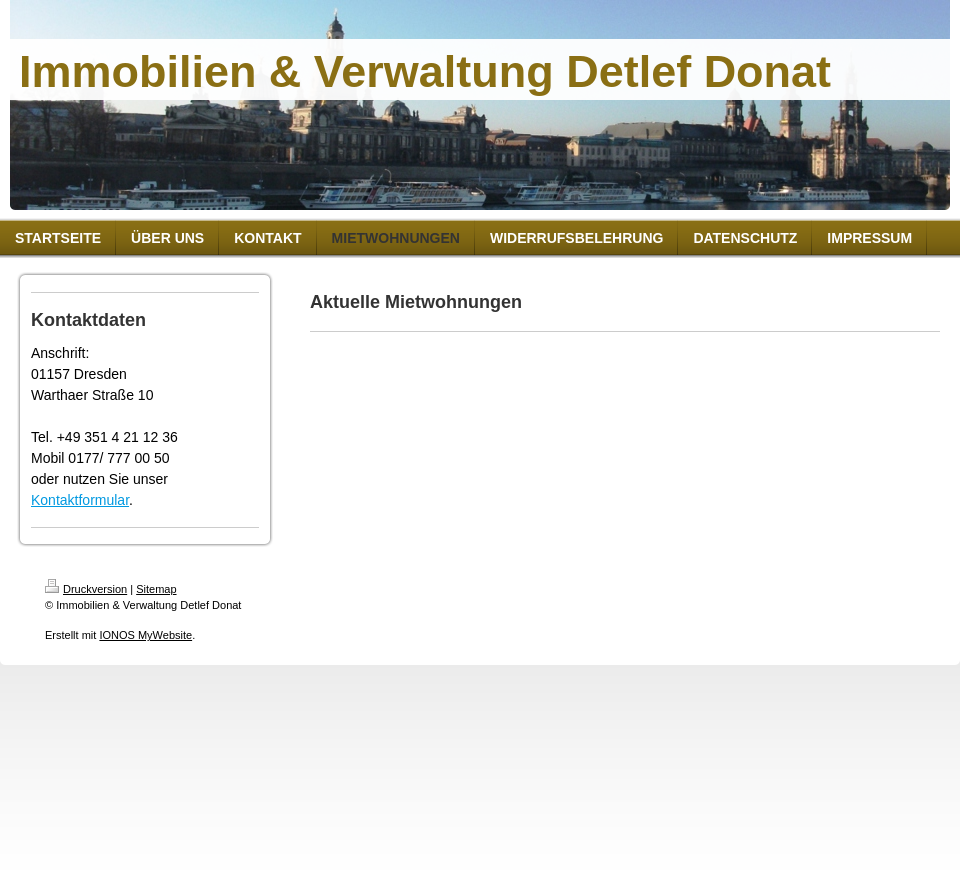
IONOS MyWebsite (145, 635)
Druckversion (86, 589)
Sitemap (156, 589)
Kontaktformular (80, 500)
